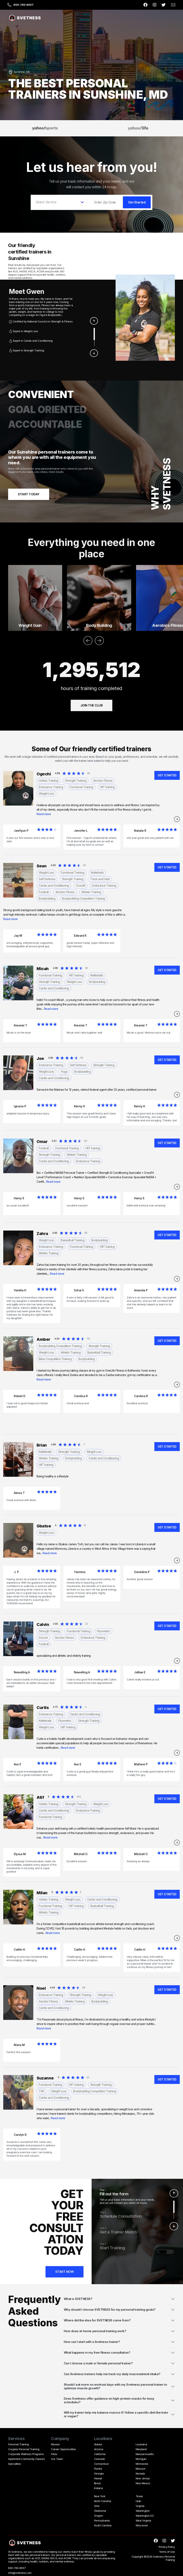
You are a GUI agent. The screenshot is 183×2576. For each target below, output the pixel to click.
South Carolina (103, 2525)
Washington (143, 2510)
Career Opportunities (63, 2449)
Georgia (99, 2473)
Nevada (140, 2473)
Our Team (57, 2458)
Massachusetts (145, 2454)
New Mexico (143, 2483)
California (99, 2454)
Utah (138, 2501)
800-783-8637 (23, 4)
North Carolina (102, 2501)
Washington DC (145, 2515)
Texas (139, 2496)
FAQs (54, 2454)
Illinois (97, 2483)
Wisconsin (142, 2525)
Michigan (141, 2458)
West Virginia (143, 2520)
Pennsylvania (102, 2520)
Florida (98, 2468)
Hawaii (98, 2478)
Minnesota (142, 2463)
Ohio (97, 2506)
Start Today (28, 494)
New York (99, 2496)
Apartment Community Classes (26, 2458)
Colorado (99, 2458)
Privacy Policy (167, 2546)
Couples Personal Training (23, 2449)
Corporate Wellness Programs (26, 2454)
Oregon (98, 2515)
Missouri (140, 2468)
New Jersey (143, 2478)
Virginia (140, 2506)
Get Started (137, 202)
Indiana (98, 2488)
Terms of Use (167, 2551)
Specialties (14, 2463)
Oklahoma (100, 2510)
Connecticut (101, 2463)
